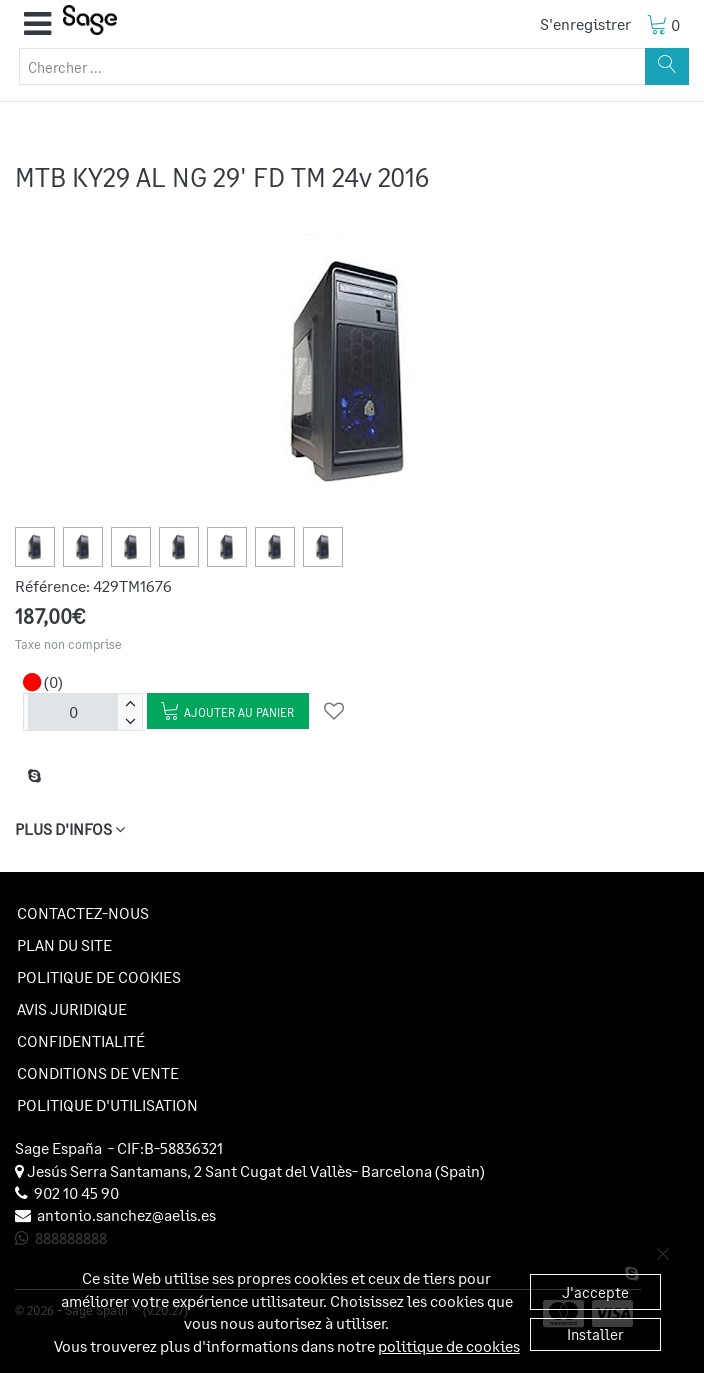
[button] (37, 24)
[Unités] (73, 712)
